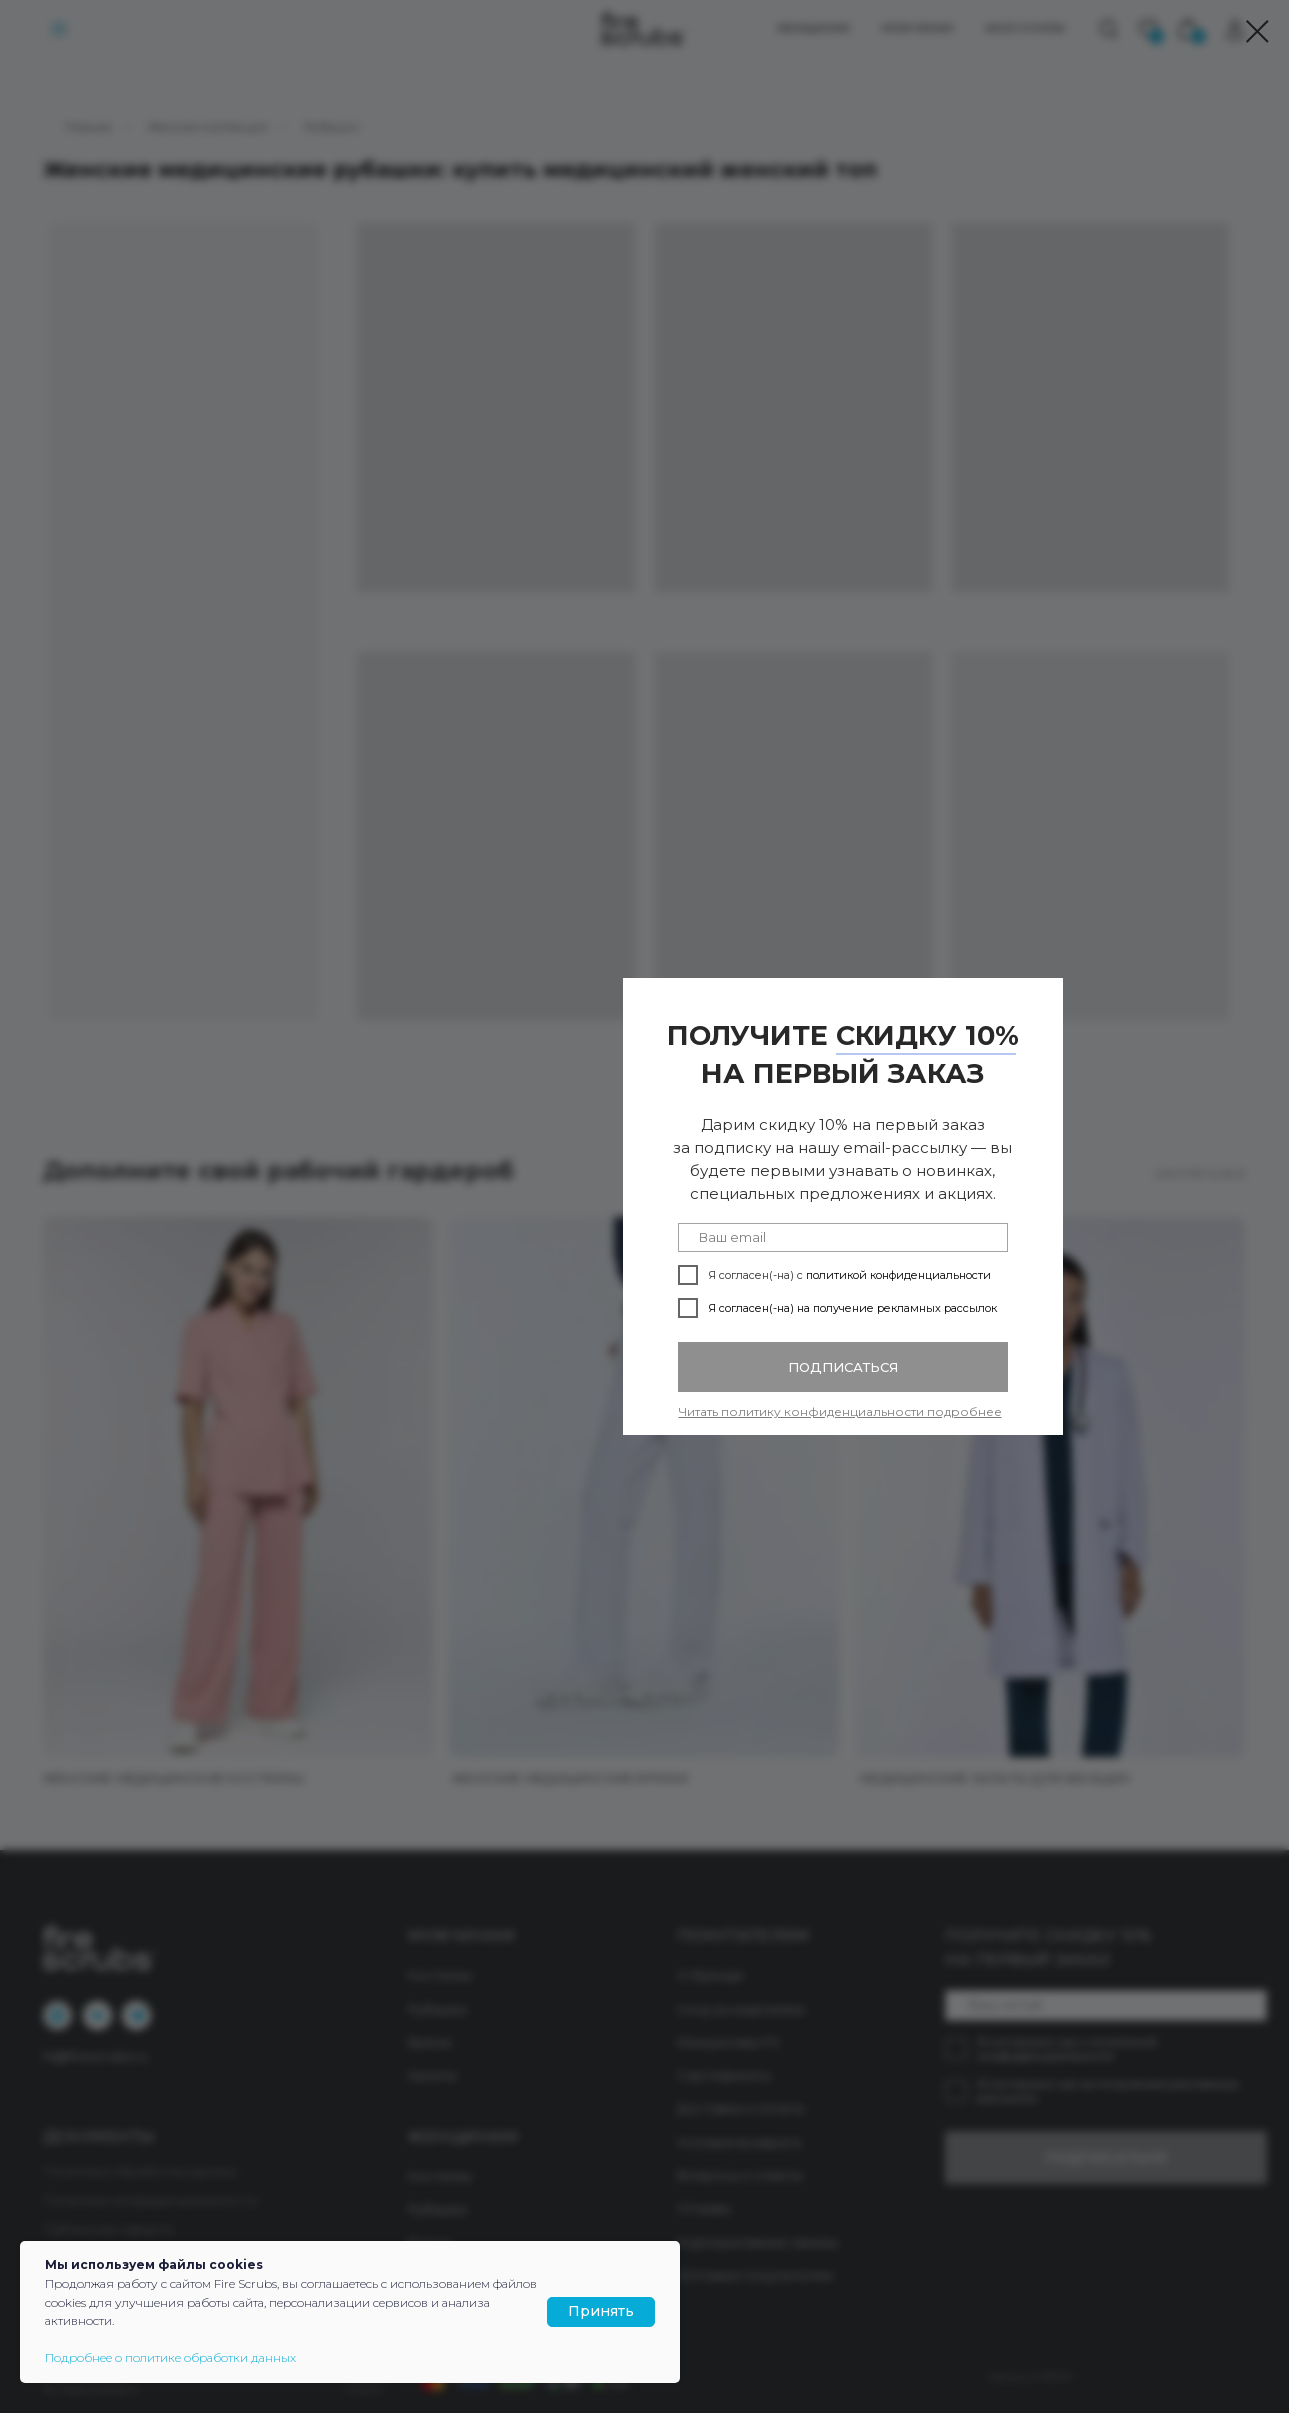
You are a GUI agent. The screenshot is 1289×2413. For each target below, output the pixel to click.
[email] (843, 1237)
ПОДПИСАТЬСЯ (843, 1367)
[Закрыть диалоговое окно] (1257, 31)
